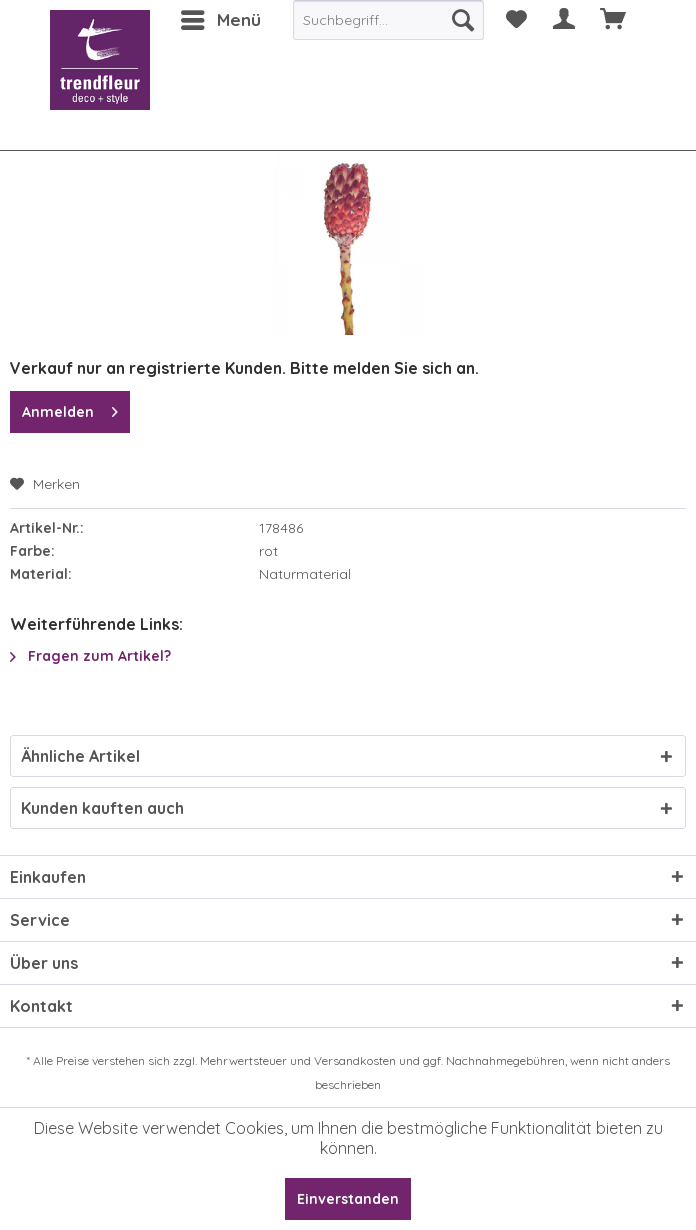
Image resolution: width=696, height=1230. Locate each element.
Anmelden (70, 408)
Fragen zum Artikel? (90, 656)
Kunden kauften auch (102, 808)
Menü (221, 17)
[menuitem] (220, 20)
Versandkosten (355, 1060)
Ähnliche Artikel (80, 756)
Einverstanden (348, 1199)
